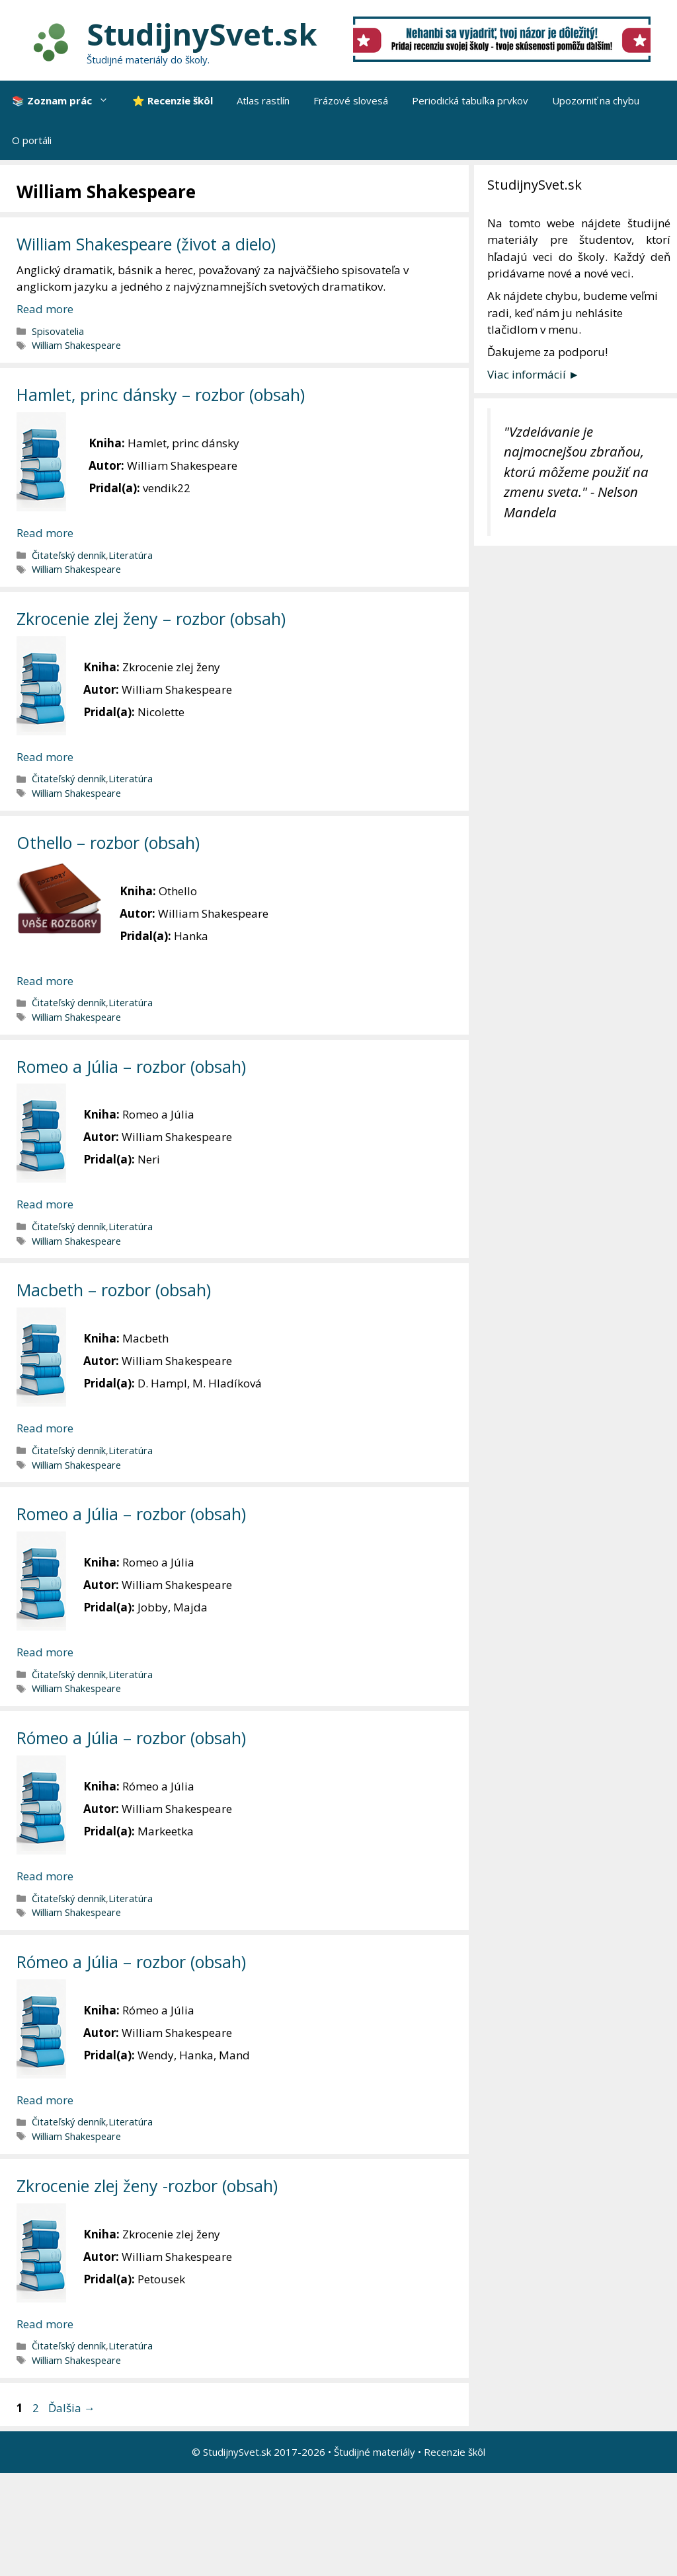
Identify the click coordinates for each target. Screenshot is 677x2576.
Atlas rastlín (263, 100)
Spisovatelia (58, 331)
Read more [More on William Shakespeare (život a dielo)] (45, 308)
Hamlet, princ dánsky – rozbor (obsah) (161, 394)
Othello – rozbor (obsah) (108, 842)
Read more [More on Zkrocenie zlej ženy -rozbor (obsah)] (45, 2324)
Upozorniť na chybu (595, 100)
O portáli (32, 140)
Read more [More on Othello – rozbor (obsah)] (45, 980)
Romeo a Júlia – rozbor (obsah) (131, 1066)
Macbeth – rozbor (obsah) (114, 1289)
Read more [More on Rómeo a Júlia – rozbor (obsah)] (45, 1876)
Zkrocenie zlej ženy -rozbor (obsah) (147, 2185)
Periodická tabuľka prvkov (470, 100)
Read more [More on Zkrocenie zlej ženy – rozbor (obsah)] (45, 756)
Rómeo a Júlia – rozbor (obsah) (131, 1737)
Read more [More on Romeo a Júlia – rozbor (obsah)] (45, 1204)
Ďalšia (71, 2407)
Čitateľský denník (69, 555)
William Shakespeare (76, 345)
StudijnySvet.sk (202, 34)
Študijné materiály (374, 2451)
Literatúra (130, 555)
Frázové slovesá (350, 100)
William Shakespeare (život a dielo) (146, 244)
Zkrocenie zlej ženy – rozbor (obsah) (151, 618)
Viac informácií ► (533, 374)
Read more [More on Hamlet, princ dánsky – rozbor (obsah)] (45, 532)
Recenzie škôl (454, 2451)
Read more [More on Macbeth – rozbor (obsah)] (45, 1428)
